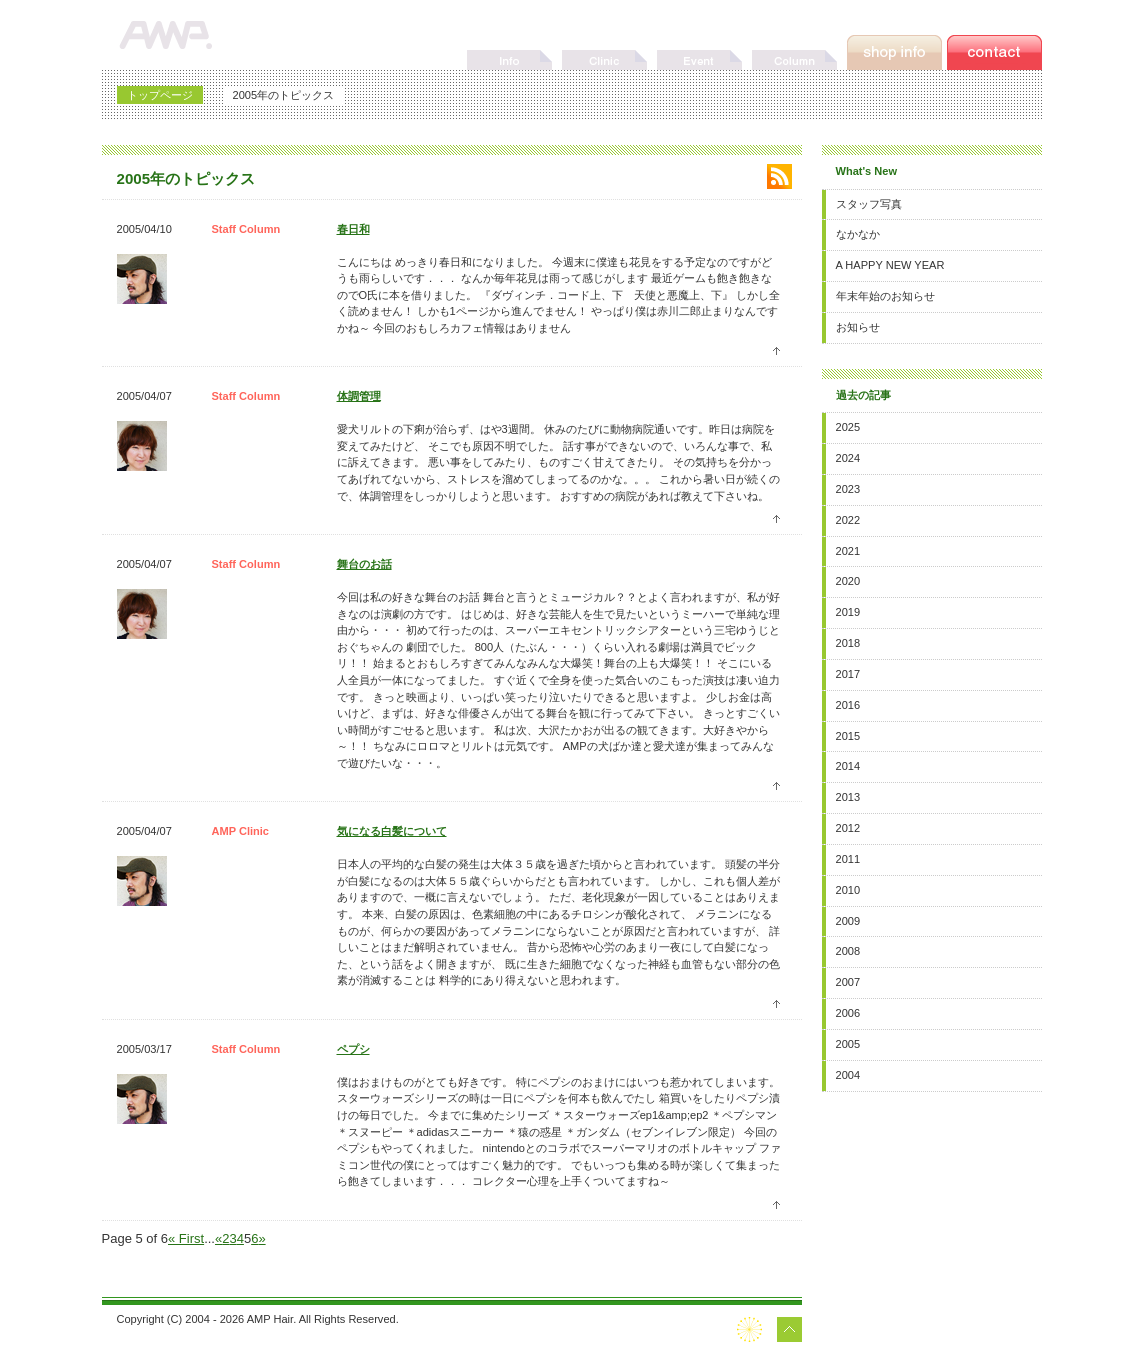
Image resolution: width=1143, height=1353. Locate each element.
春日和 (353, 229)
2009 (848, 921)
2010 (848, 890)
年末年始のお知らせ (885, 296)
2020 (848, 581)
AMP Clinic (241, 831)
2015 (848, 736)
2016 (848, 705)
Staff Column (246, 229)
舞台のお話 (364, 564)
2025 (848, 427)
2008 (848, 951)
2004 (848, 1075)
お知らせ (858, 327)
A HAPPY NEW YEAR (890, 265)
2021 (848, 551)
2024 (848, 458)
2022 (848, 520)
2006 (848, 1013)
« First (186, 1238)
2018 (848, 643)
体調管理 (359, 396)
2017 (848, 674)
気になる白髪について (392, 831)
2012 (848, 828)
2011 (848, 859)
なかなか (858, 234)
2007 (848, 982)
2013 (848, 797)
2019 (848, 612)
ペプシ (353, 1049)
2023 (848, 489)
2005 (848, 1044)
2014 (848, 766)
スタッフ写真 (869, 204)
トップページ (160, 95)
